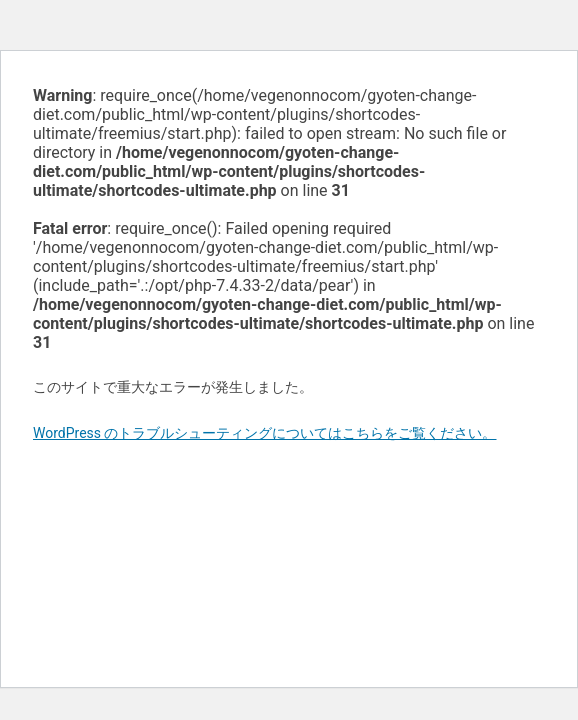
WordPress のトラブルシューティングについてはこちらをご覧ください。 (265, 433)
